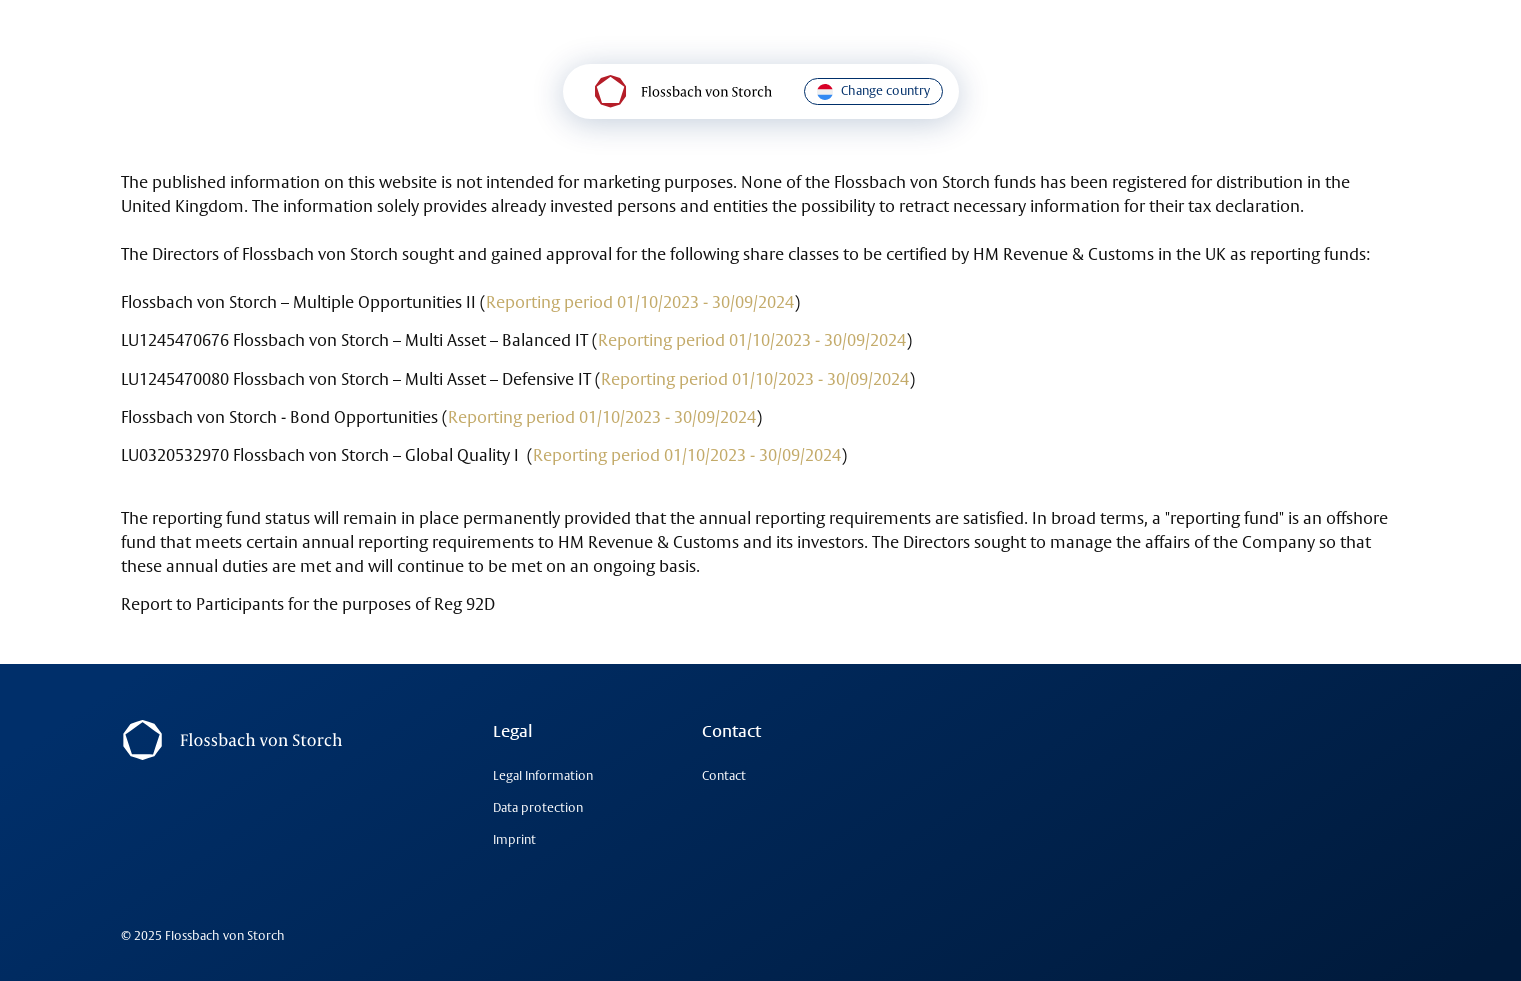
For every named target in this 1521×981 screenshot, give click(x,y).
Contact (724, 775)
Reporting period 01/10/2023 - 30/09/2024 (640, 302)
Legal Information (543, 775)
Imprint (514, 839)
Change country (873, 91)
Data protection (538, 807)
